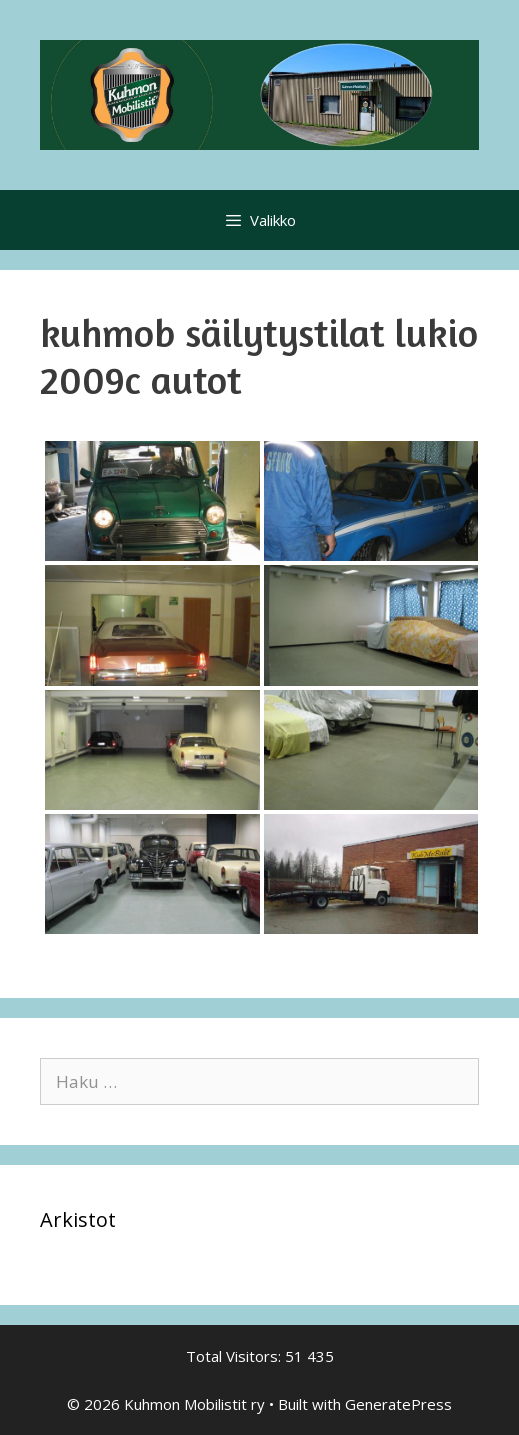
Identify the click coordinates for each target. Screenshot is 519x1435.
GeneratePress (398, 1404)
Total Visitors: (235, 1356)
